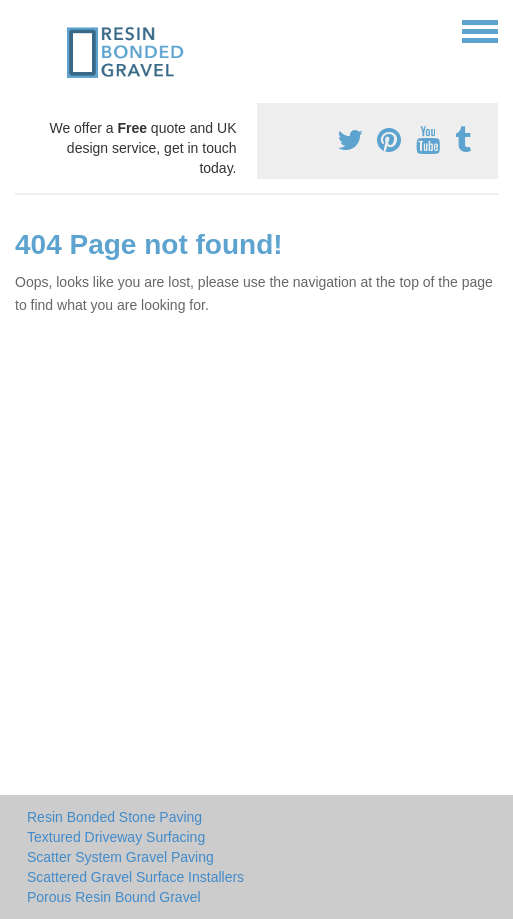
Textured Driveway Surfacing (116, 837)
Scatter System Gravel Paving (120, 857)
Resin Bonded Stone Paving (114, 817)
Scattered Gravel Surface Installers (135, 877)
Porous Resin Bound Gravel (114, 897)
